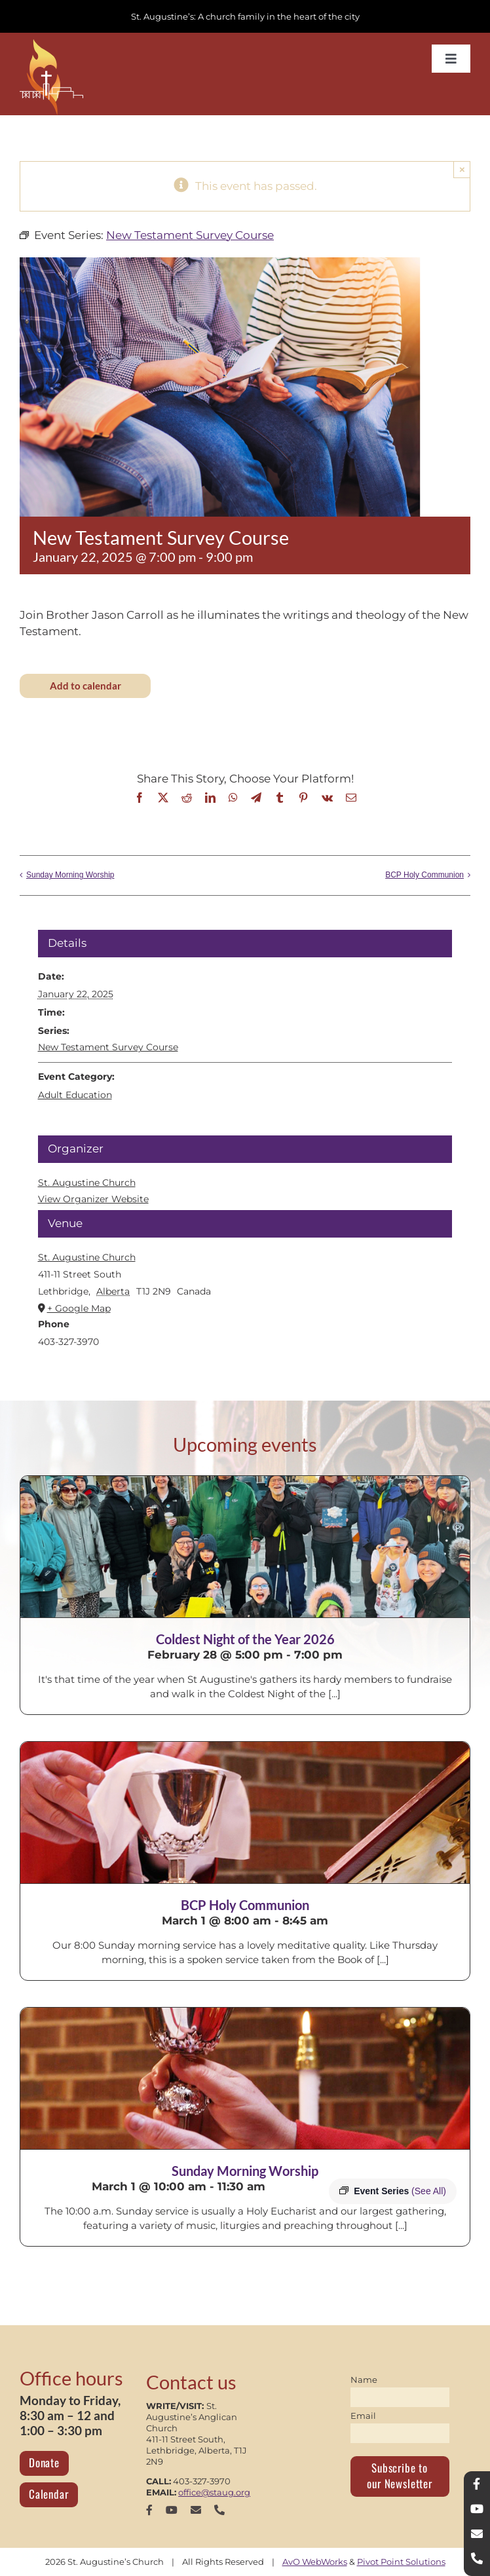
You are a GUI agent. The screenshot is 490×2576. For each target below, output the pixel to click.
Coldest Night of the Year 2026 (245, 1639)
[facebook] (149, 2510)
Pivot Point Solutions (401, 2561)
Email (363, 2415)
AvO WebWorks (314, 2561)
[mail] (196, 2510)
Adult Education (75, 1095)
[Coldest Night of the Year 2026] (245, 1546)
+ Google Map (79, 1308)
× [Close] (462, 169)
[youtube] (172, 2510)
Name (363, 2379)
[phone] (219, 2510)
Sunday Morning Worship (70, 874)
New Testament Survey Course (108, 1047)
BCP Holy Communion (424, 874)
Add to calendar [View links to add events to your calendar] (85, 685)
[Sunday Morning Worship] (245, 2078)
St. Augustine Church (87, 1257)
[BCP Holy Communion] (245, 1812)
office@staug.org (214, 2492)
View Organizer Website (93, 1199)
